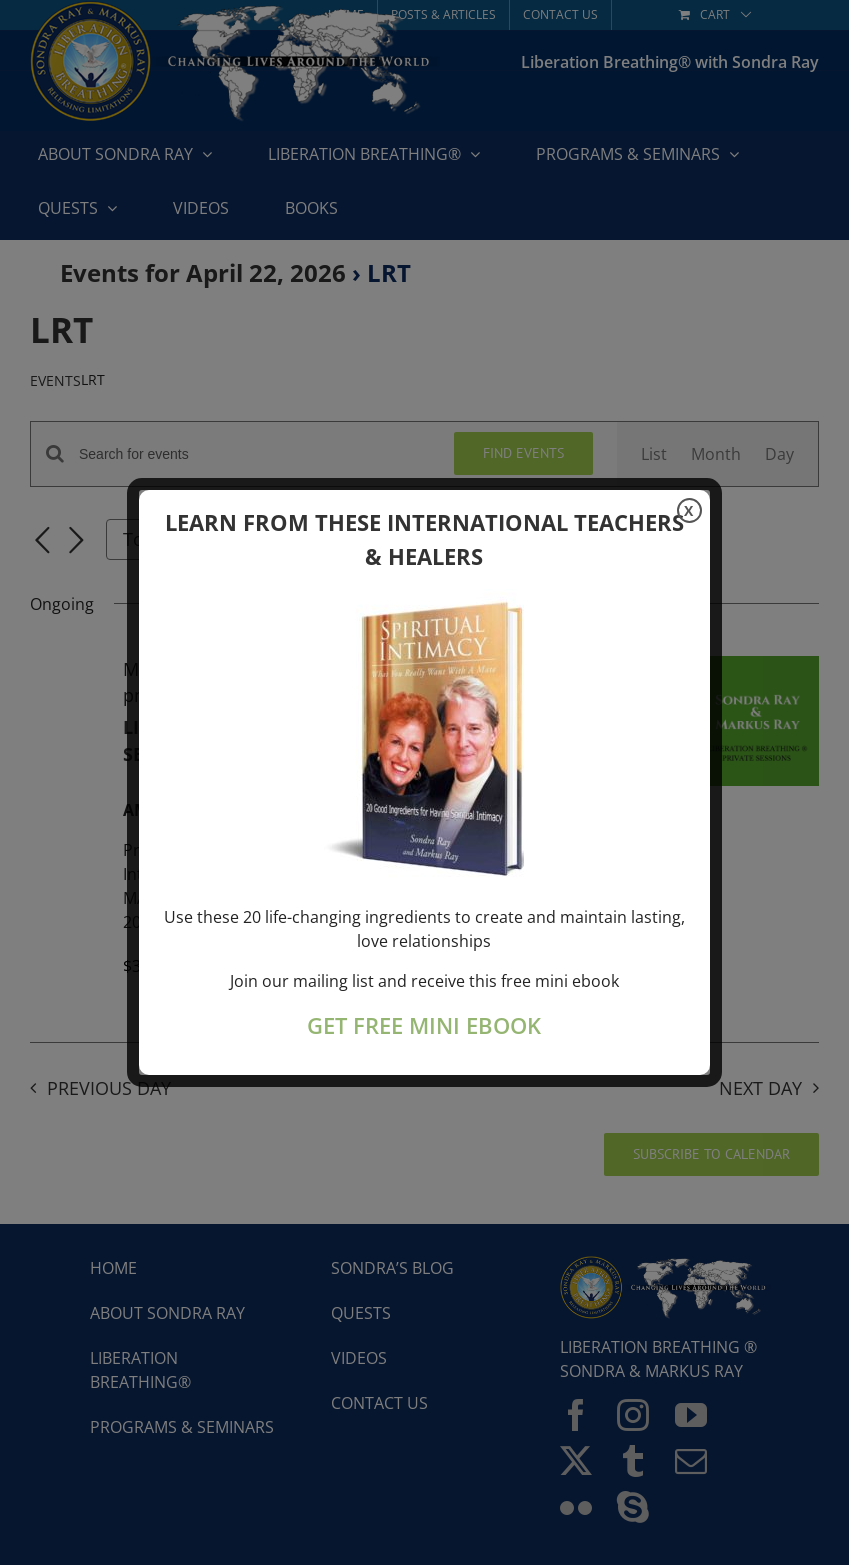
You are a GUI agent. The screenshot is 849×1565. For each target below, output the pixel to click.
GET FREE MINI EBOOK (424, 1025)
